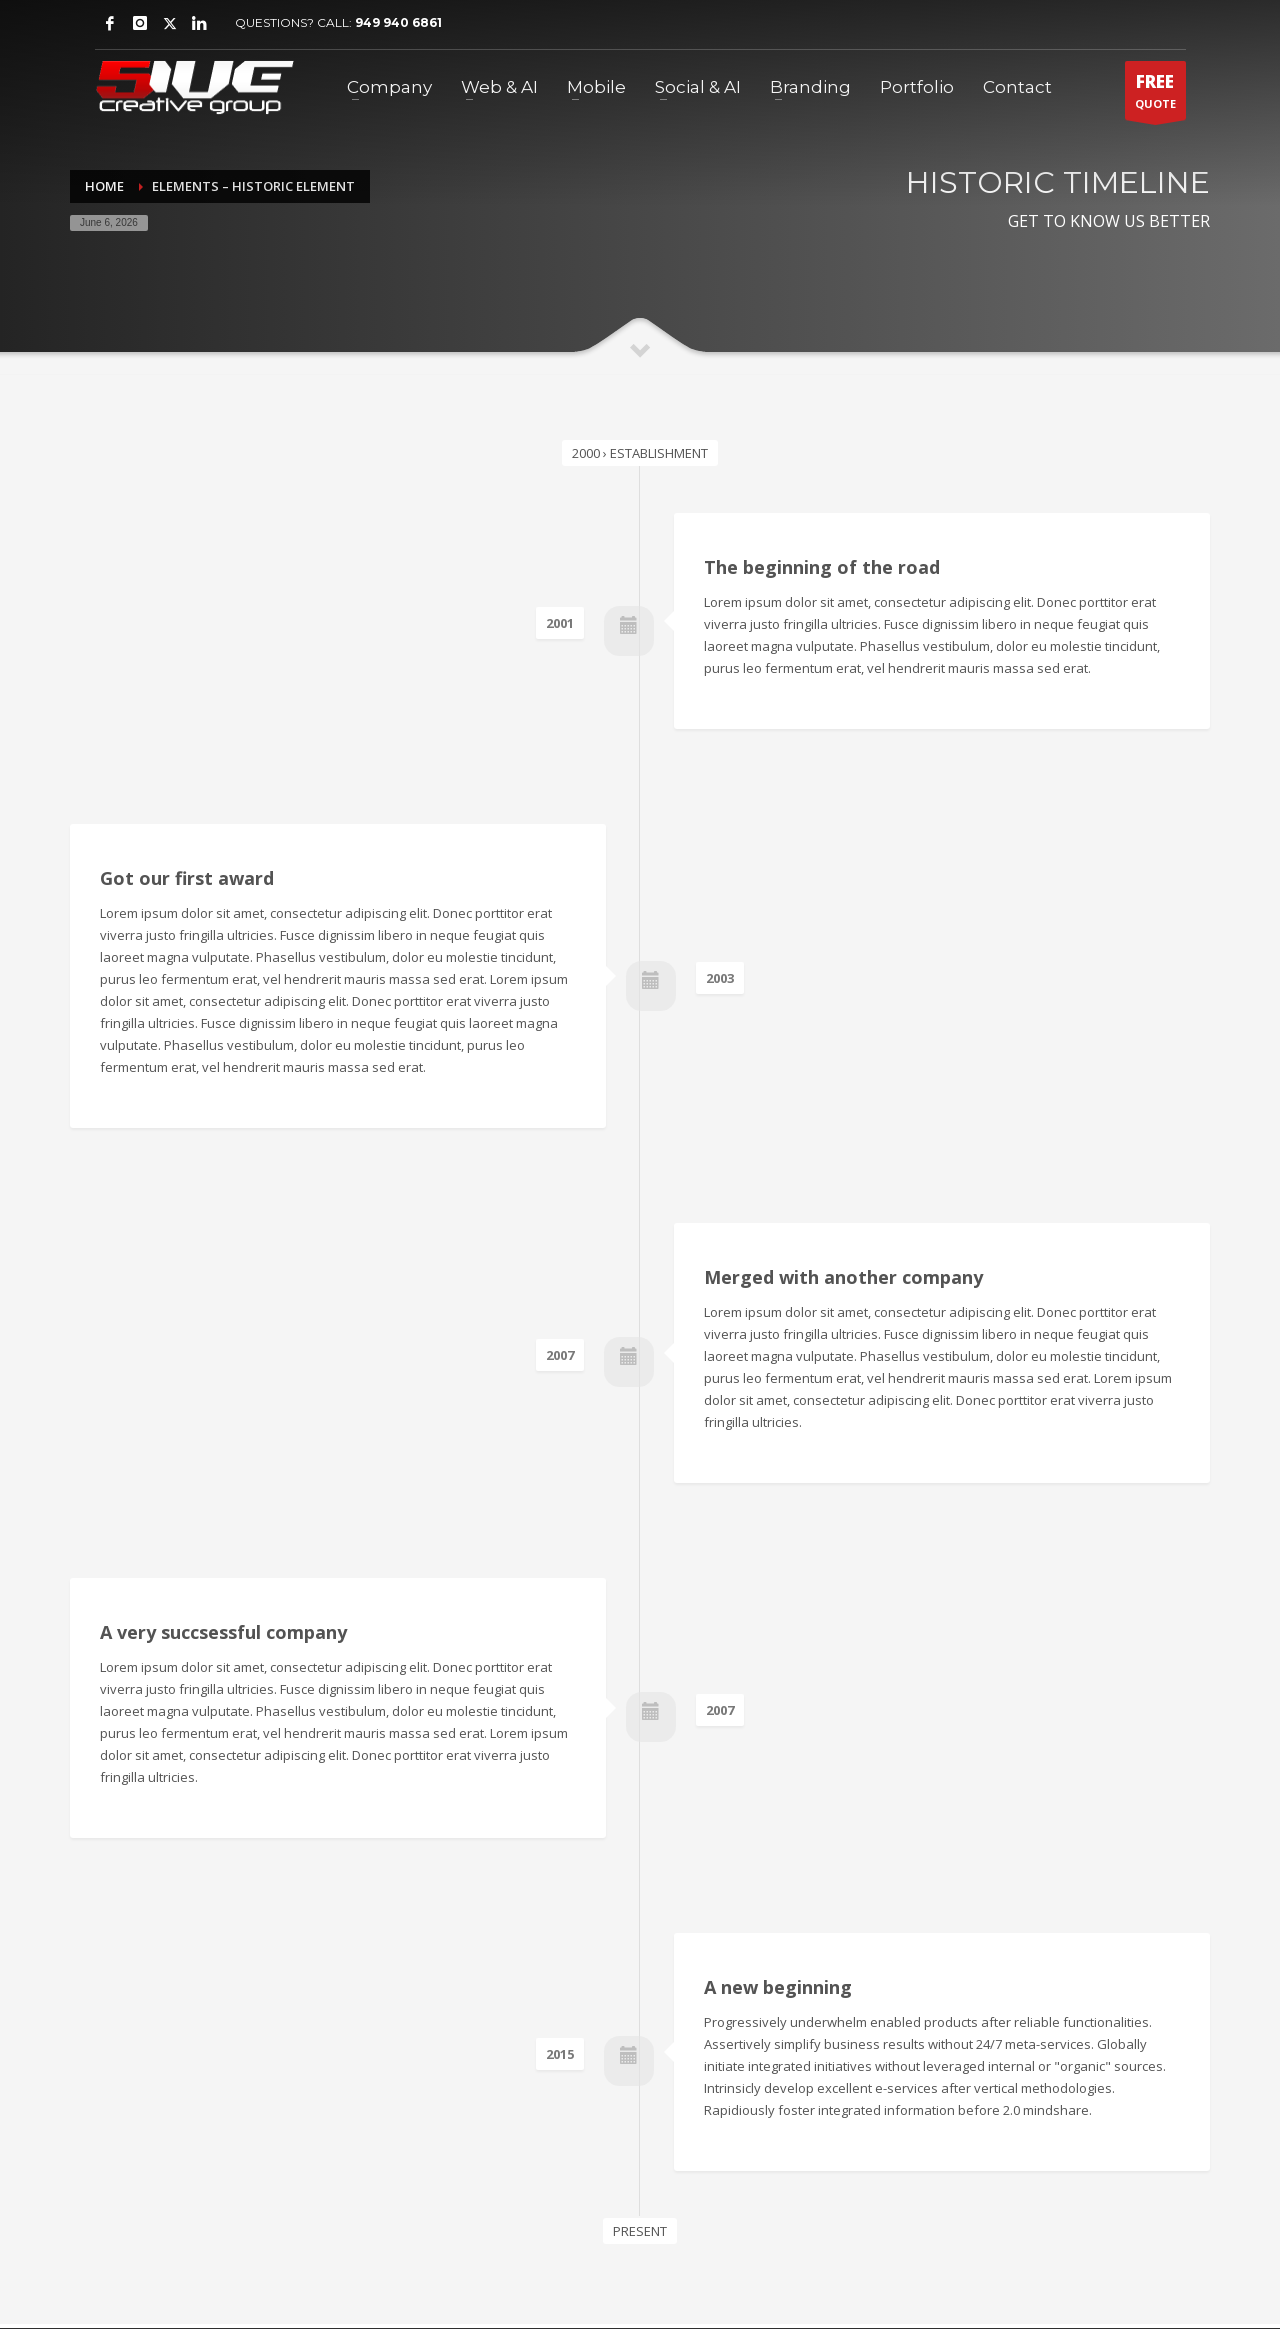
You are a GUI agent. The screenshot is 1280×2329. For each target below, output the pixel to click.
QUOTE (1155, 95)
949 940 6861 (398, 22)
